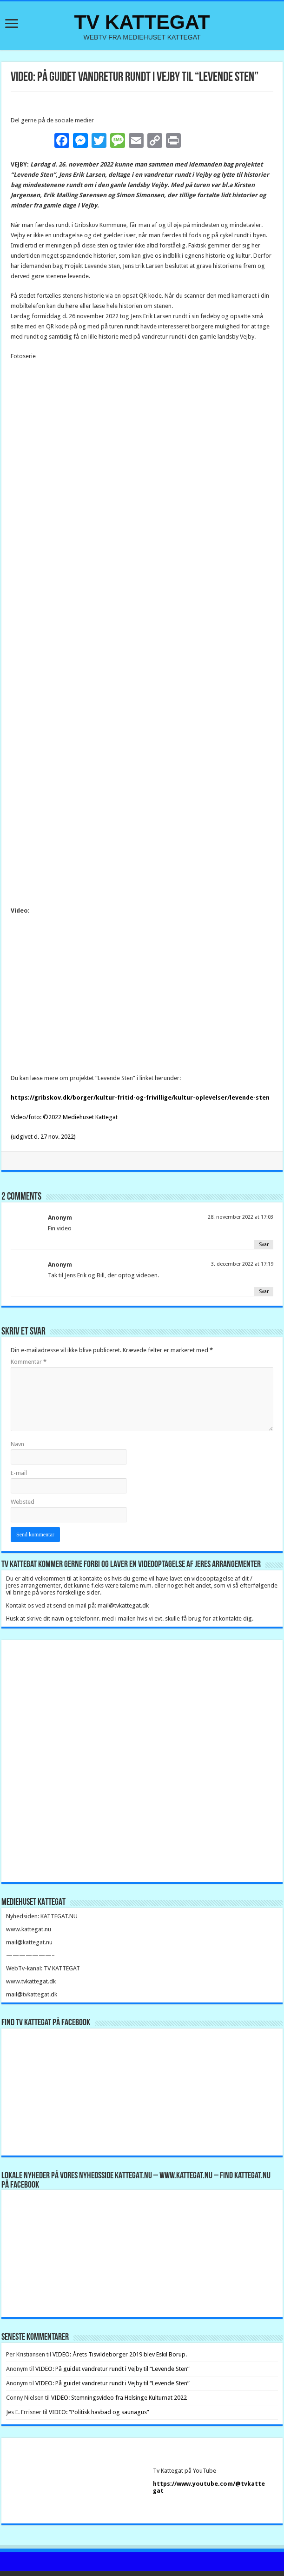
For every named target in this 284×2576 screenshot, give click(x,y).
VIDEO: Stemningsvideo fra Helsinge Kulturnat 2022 (119, 2359)
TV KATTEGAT (142, 22)
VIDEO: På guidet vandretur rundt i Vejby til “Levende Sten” (112, 2331)
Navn (17, 1406)
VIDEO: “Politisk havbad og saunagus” (99, 2374)
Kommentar (28, 1324)
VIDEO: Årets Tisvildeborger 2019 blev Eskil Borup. (120, 2316)
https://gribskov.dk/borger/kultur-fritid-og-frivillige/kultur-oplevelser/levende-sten (140, 1059)
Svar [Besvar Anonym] (264, 1207)
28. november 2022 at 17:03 (240, 1179)
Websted (22, 1464)
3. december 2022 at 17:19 (242, 1226)
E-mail (19, 1435)
